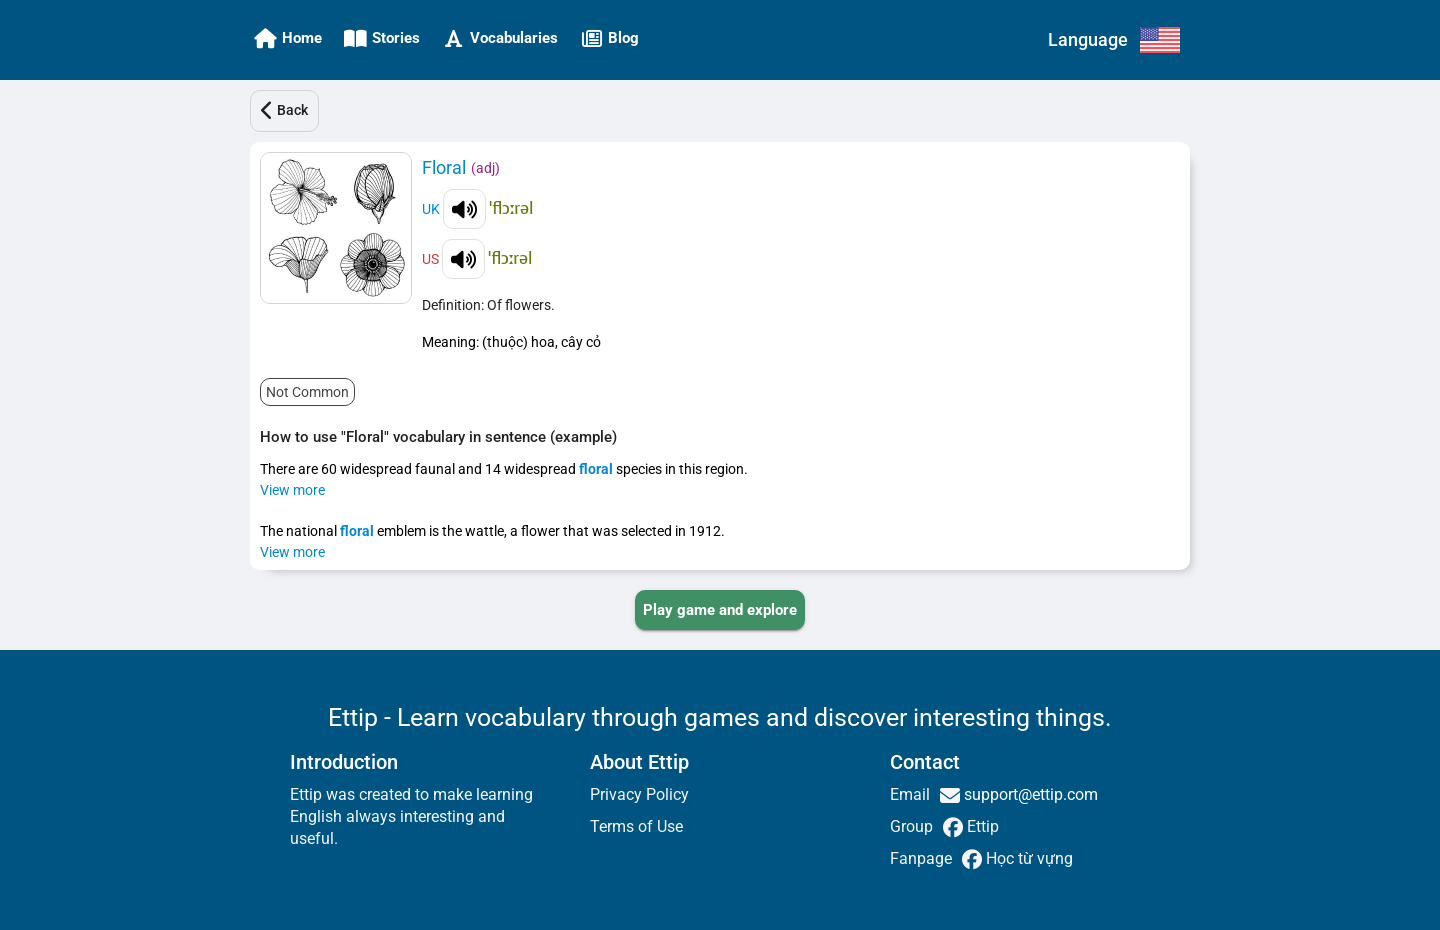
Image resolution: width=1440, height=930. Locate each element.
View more (292, 490)
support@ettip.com (1029, 794)
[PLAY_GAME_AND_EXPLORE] (720, 610)
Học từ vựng (1027, 858)
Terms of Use (636, 826)
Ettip (981, 826)
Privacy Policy (639, 794)
